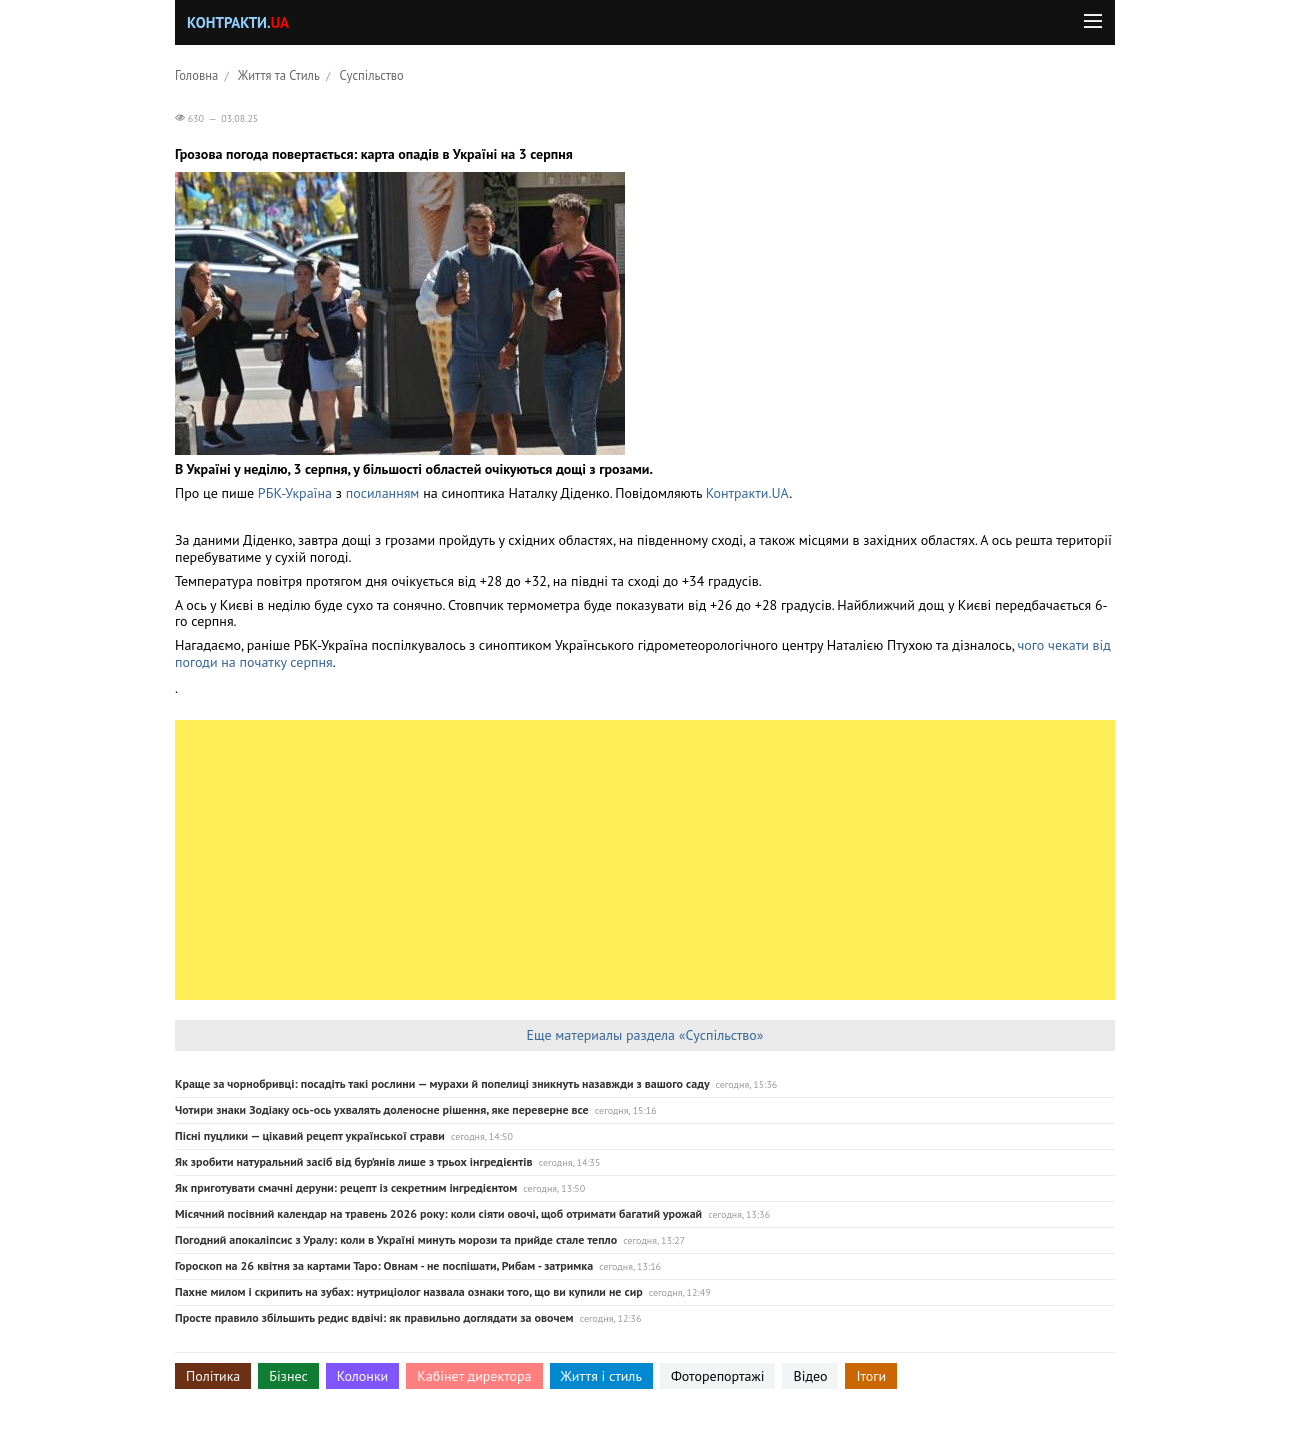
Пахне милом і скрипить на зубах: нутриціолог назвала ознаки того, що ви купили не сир (409, 1291)
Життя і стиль (601, 1376)
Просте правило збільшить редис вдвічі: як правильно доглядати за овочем (374, 1317)
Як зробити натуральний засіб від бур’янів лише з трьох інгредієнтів (354, 1161)
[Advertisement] (645, 860)
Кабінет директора (474, 1376)
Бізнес (288, 1376)
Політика (213, 1376)
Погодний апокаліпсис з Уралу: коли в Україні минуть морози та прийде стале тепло (396, 1239)
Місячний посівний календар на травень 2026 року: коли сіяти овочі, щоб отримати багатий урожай (438, 1213)
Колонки (363, 1376)
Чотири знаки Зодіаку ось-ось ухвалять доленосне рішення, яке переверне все (382, 1109)
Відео (810, 1376)
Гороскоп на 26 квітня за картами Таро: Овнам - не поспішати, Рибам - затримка (384, 1265)
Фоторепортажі (718, 1376)
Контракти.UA (747, 493)
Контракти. (238, 22)
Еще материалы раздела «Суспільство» (644, 1035)
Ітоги (871, 1376)
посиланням (383, 493)
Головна (196, 75)
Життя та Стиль (279, 75)
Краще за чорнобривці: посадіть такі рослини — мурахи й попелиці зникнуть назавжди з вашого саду (442, 1083)
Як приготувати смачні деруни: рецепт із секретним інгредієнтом (346, 1187)
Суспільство (372, 75)
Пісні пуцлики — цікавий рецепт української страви (310, 1135)
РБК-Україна (295, 493)
